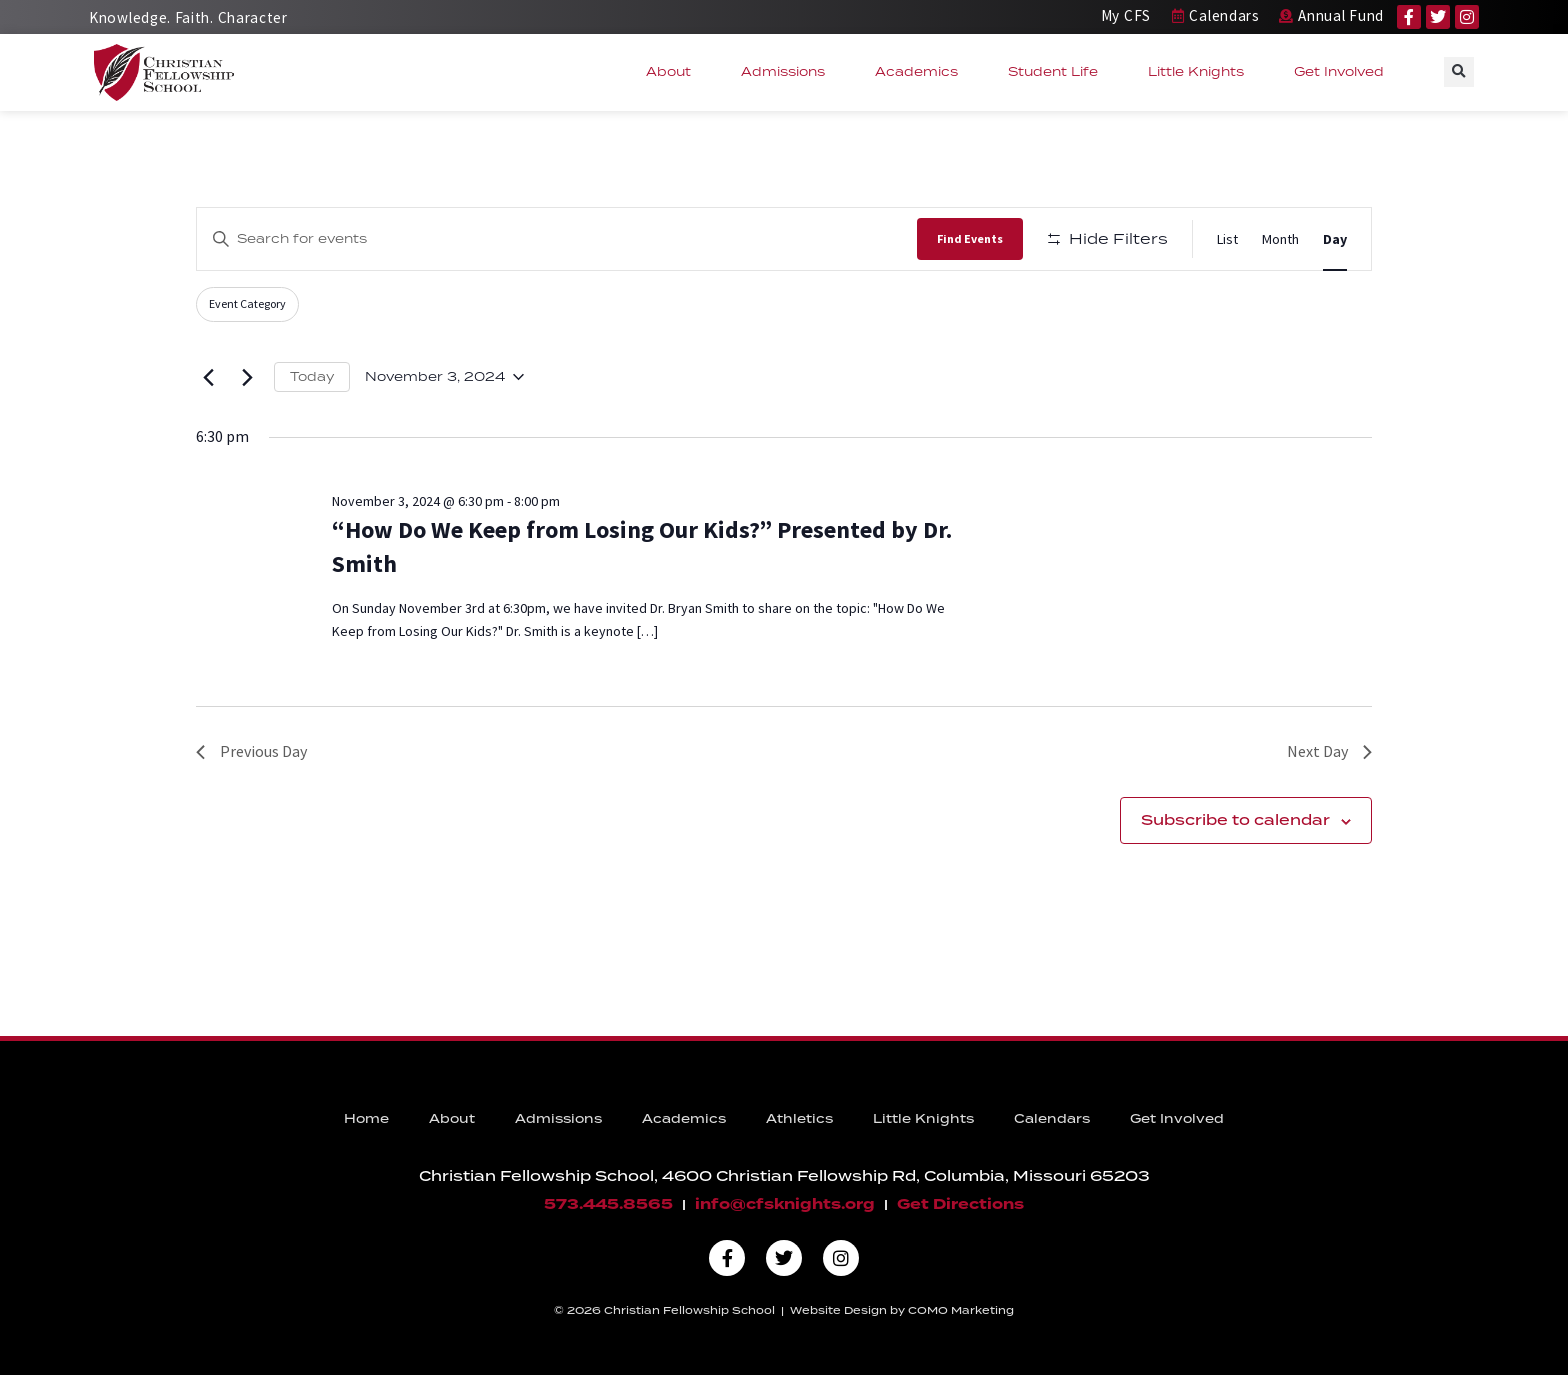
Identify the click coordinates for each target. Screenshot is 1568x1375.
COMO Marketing (961, 1310)
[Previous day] (208, 377)
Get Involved (1344, 72)
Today (312, 376)
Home (366, 1118)
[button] (1459, 72)
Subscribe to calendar (1235, 820)
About (673, 72)
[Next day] (247, 377)
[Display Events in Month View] (1280, 239)
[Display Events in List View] (1227, 239)
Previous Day (251, 751)
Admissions (788, 72)
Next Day (1329, 751)
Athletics (799, 1118)
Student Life (1058, 72)
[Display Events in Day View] (1335, 239)
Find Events (970, 238)
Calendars (1052, 1118)
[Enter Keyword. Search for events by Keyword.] (557, 238)
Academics (921, 72)
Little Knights (1201, 72)
